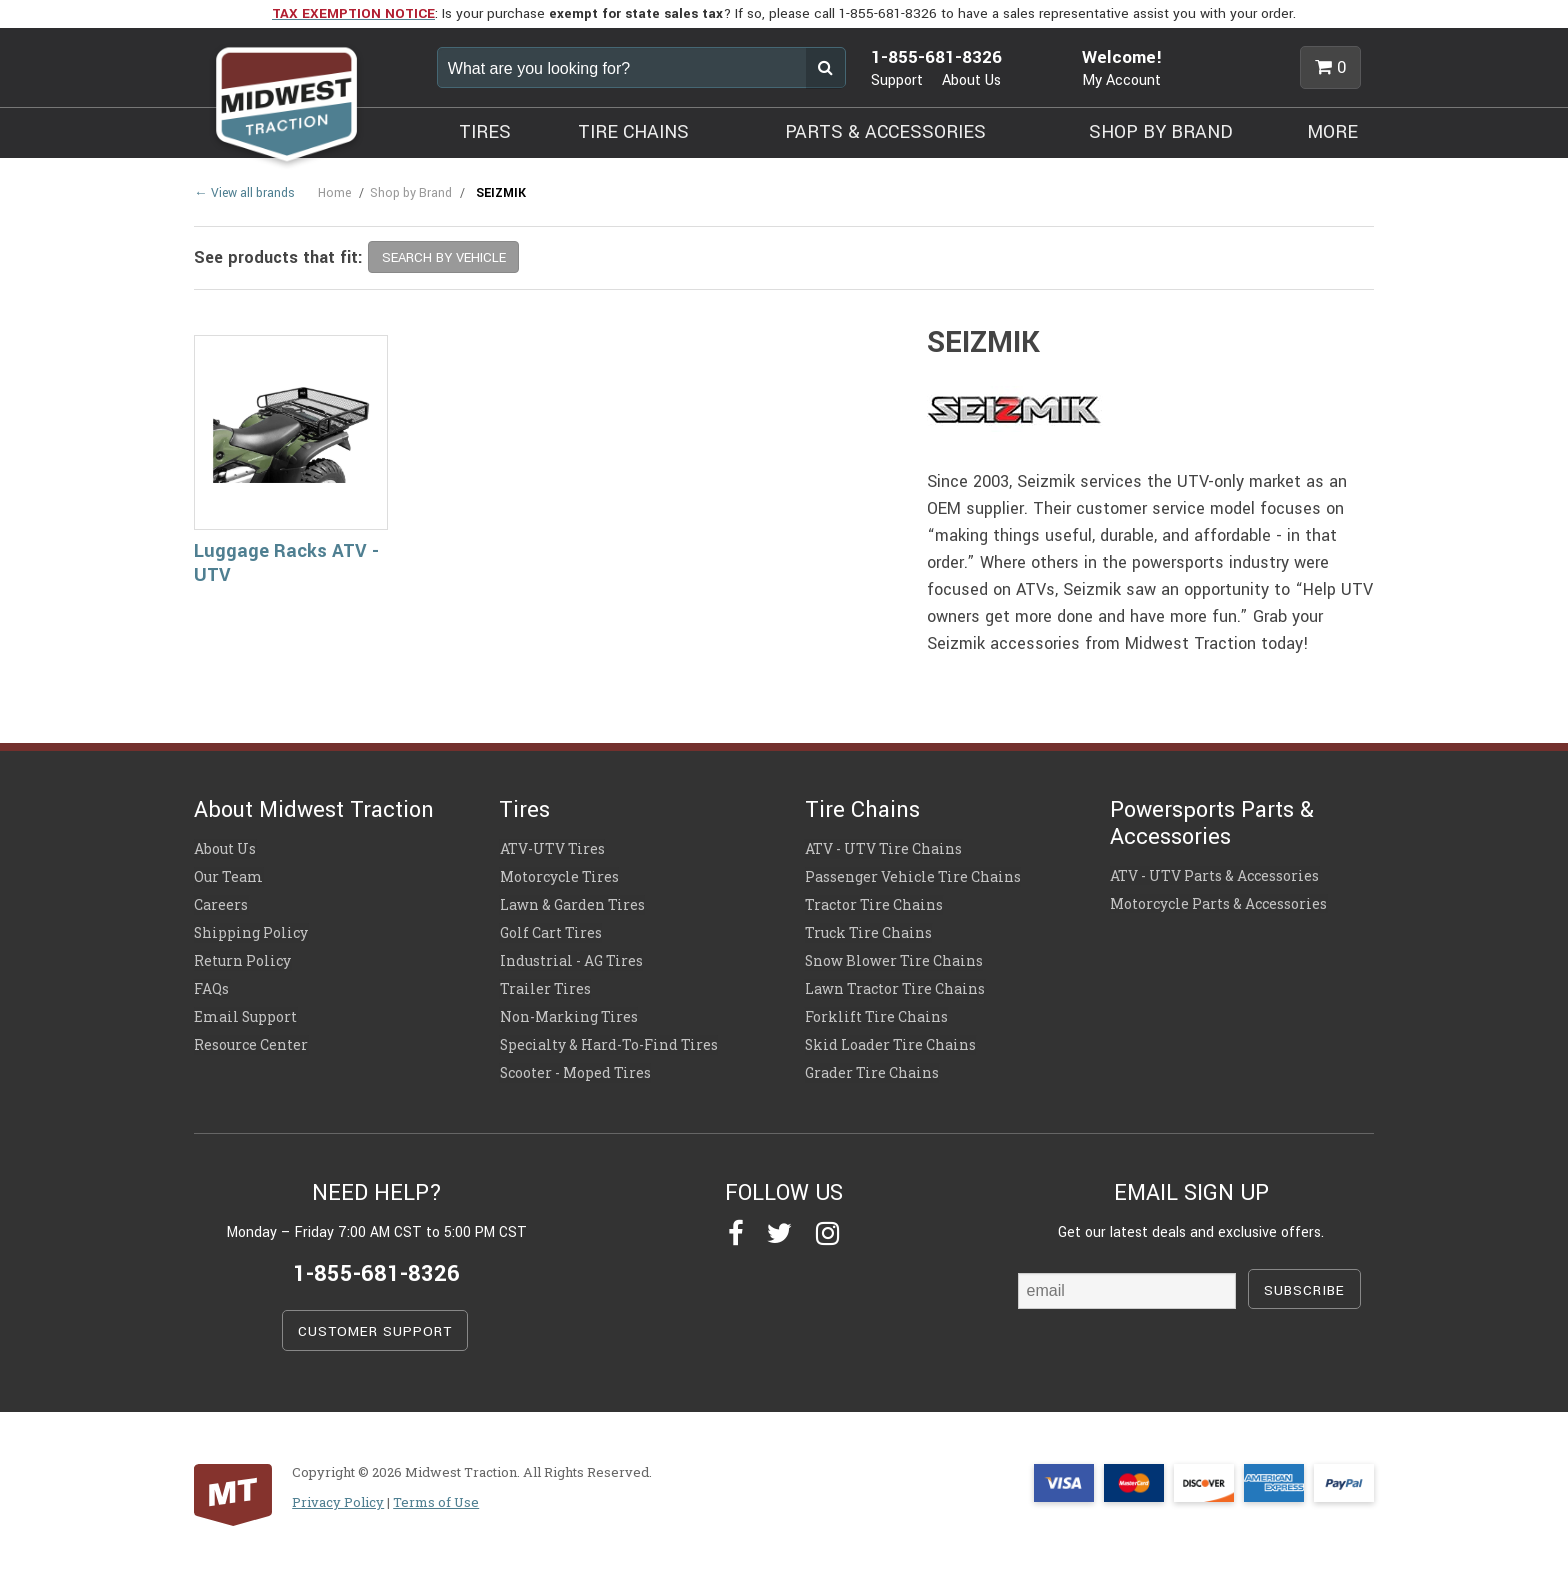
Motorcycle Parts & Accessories (1218, 902)
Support (897, 80)
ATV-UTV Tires (551, 849)
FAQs (211, 984)
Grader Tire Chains (871, 1065)
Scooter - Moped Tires (574, 1065)
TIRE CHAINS (633, 132)
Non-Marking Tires (568, 1011)
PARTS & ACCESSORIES (885, 132)
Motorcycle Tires (558, 876)
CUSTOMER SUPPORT (375, 1322)
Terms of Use (436, 1493)
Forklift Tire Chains (876, 1011)
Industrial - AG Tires (570, 957)
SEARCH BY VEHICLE (444, 257)
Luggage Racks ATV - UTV (286, 563)
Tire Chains (862, 810)
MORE (1332, 132)
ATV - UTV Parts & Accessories (1214, 875)
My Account (1121, 80)
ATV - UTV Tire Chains (883, 849)
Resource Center (251, 1038)
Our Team (228, 876)
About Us (971, 80)
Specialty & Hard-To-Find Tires (607, 1038)
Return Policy (242, 957)
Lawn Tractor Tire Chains (895, 984)
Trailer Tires (544, 984)
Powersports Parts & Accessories (1212, 823)
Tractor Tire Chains (874, 903)
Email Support (245, 1011)
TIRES (485, 132)
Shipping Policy (251, 930)
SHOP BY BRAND (1161, 132)
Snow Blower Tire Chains (893, 957)
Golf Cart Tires (550, 930)
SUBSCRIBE (1304, 1281)
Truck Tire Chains (868, 930)
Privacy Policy (338, 1493)
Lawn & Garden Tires (571, 903)
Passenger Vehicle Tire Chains (913, 876)
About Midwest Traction (314, 810)
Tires (524, 810)
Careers (221, 903)
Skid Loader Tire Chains (889, 1038)
